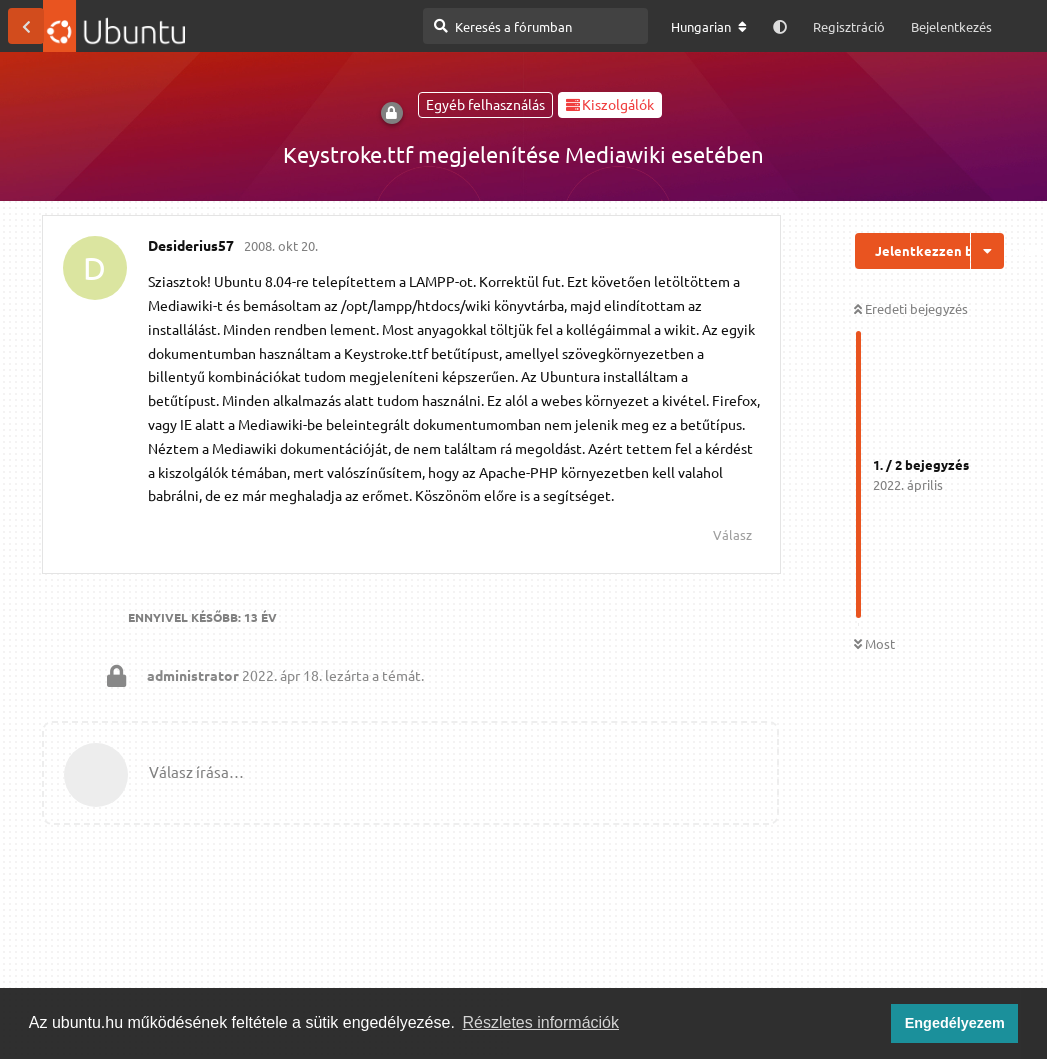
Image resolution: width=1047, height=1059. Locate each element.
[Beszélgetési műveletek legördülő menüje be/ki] (987, 251)
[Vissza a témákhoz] (26, 26)
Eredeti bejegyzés (911, 308)
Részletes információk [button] (541, 1022)
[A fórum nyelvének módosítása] (709, 27)
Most (874, 643)
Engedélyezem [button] (955, 1023)
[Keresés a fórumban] (535, 26)
